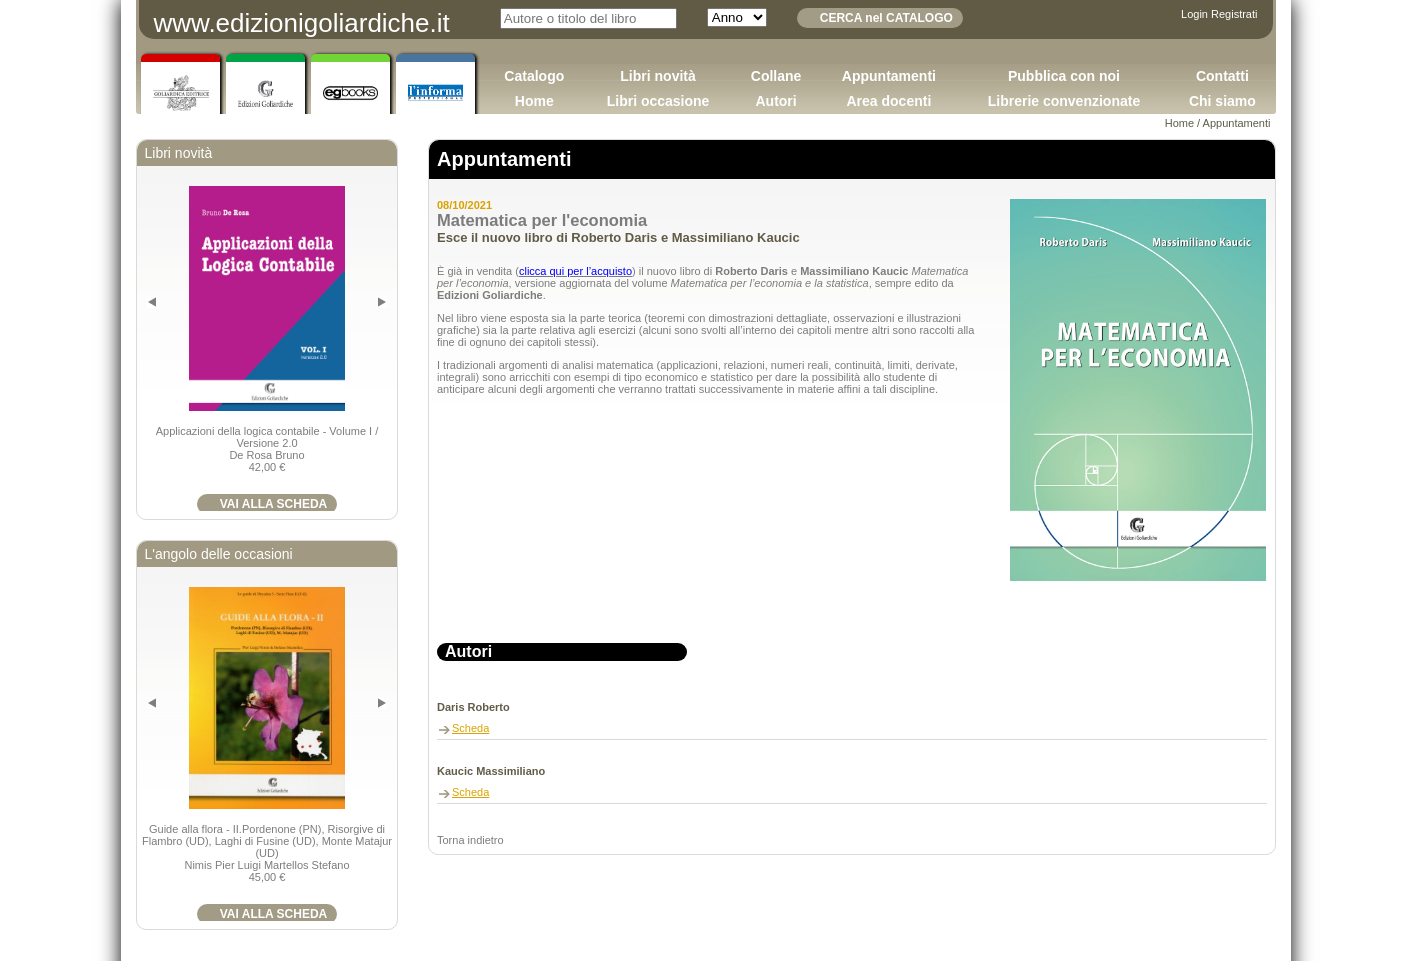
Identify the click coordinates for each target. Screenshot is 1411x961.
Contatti (1222, 76)
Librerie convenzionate (1064, 101)
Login (1194, 14)
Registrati (1234, 14)
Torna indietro (470, 840)
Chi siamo (1222, 101)
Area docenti (888, 101)
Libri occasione (658, 101)
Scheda (470, 728)
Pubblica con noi (1064, 76)
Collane (776, 76)
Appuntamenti (889, 76)
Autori (775, 101)
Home (534, 101)
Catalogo (534, 76)
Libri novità (657, 76)
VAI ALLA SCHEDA (274, 504)
